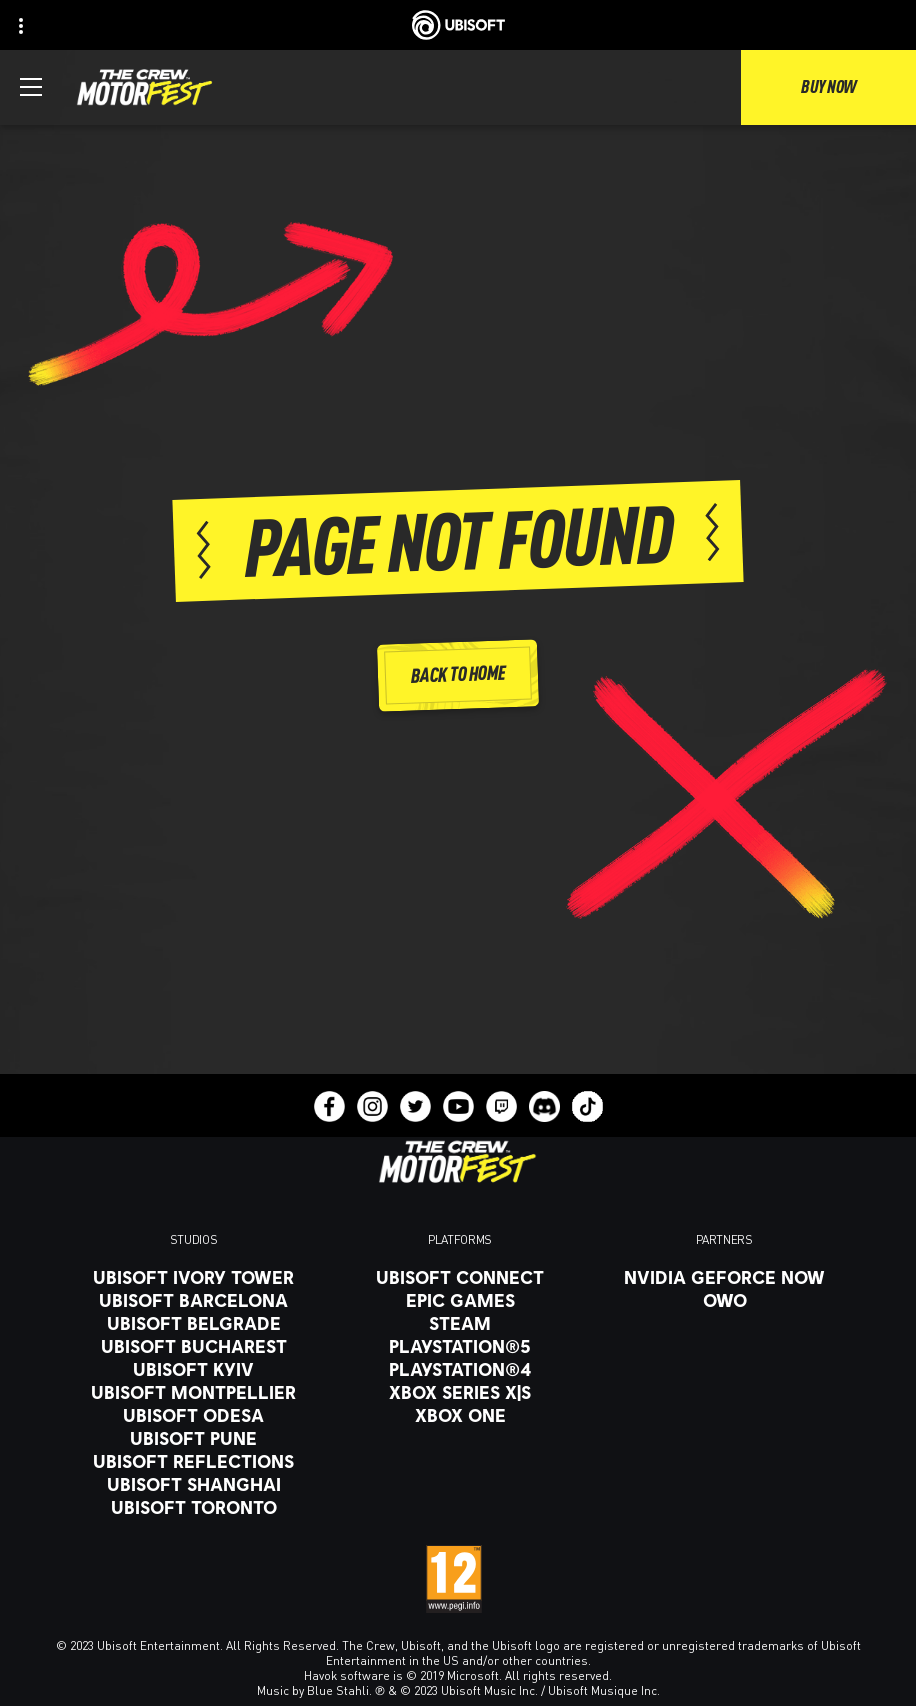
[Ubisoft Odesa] (193, 1415)
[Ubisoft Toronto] (193, 1507)
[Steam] (460, 1323)
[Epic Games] (460, 1300)
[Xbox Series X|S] (460, 1392)
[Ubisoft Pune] (193, 1438)
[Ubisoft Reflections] (193, 1461)
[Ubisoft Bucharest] (193, 1346)
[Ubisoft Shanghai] (193, 1484)
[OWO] (724, 1300)
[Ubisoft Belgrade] (193, 1323)
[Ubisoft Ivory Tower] (193, 1277)
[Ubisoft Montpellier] (193, 1392)
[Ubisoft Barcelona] (193, 1300)
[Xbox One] (460, 1415)
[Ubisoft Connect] (460, 1277)
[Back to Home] (458, 675)
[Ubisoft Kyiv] (193, 1369)
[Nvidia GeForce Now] (724, 1277)
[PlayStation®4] (460, 1369)
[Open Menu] (31, 87)
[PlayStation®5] (460, 1346)
